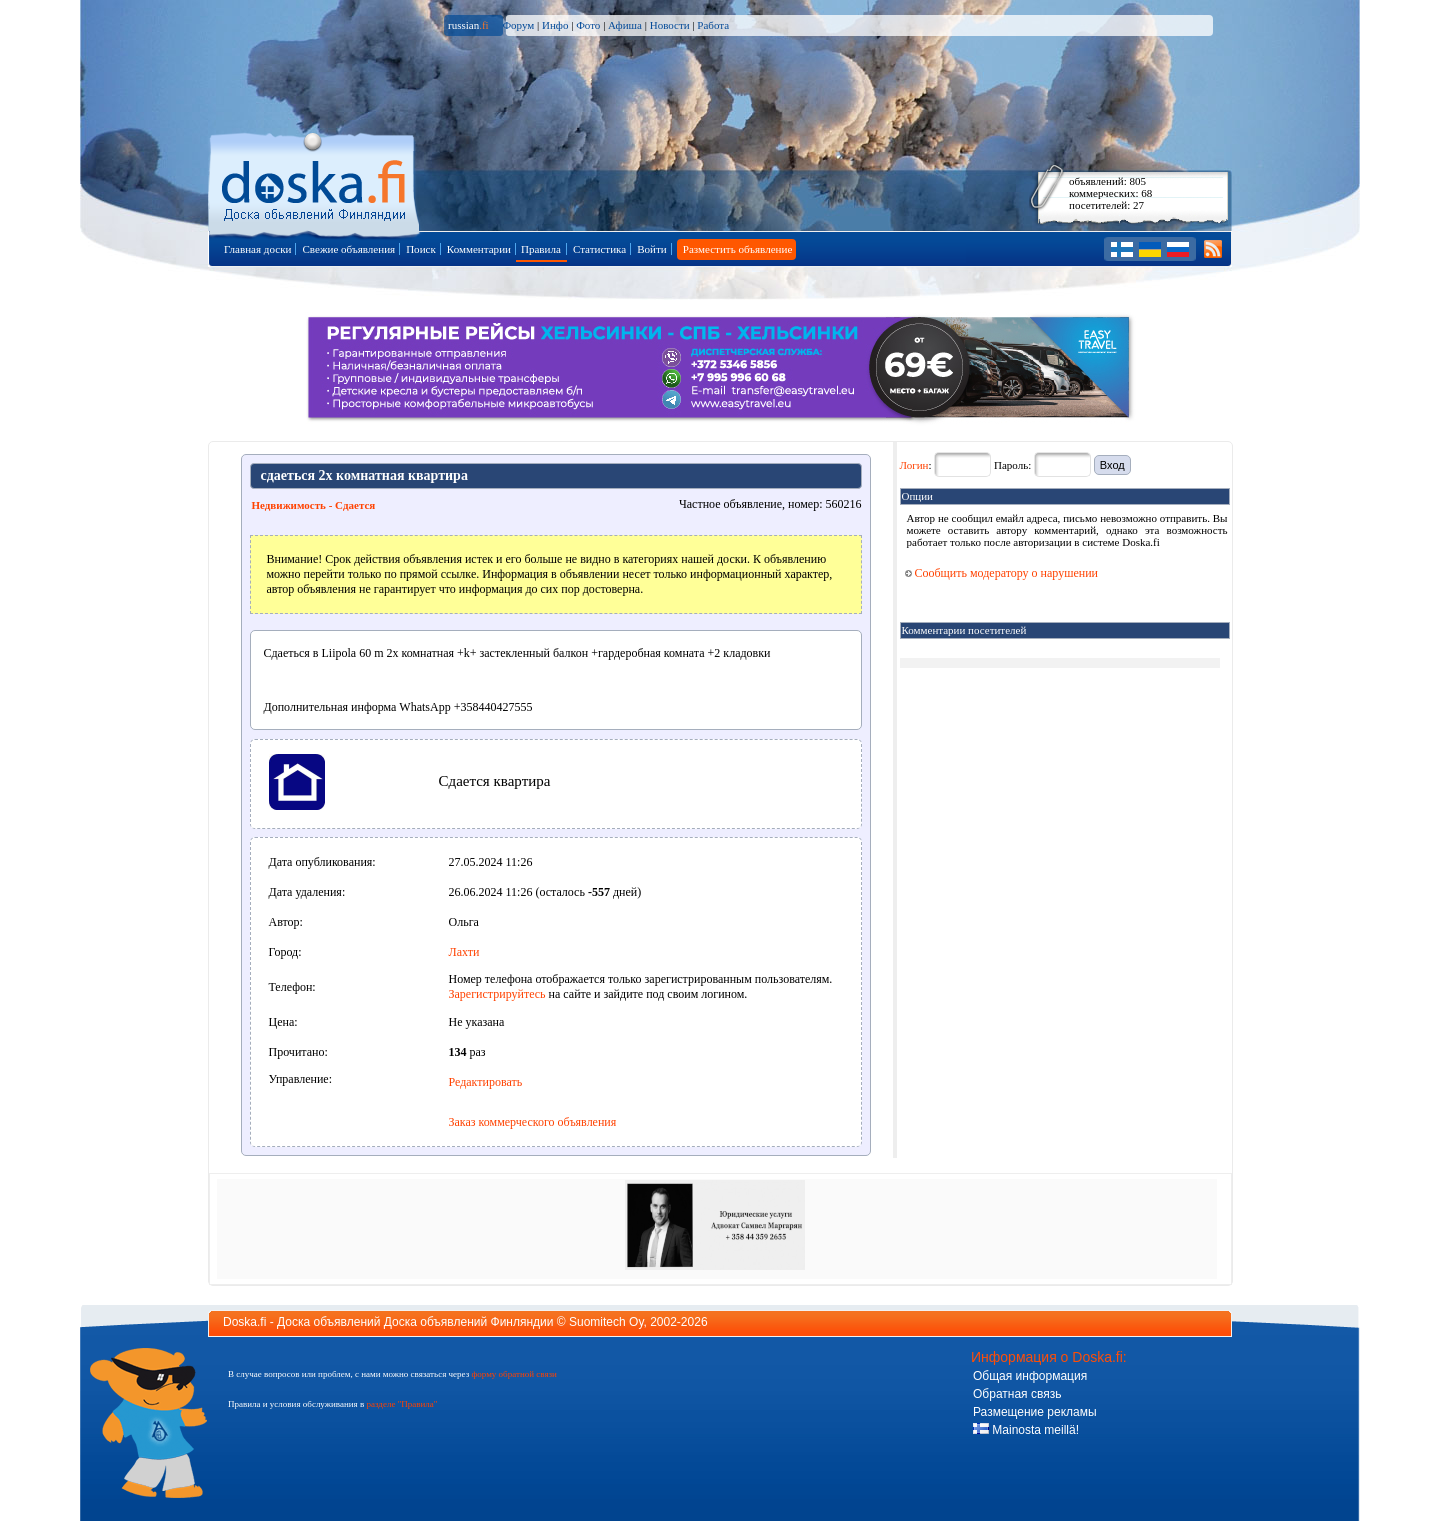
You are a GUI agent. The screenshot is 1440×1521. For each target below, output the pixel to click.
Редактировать (486, 1082)
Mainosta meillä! (1026, 1430)
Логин (914, 465)
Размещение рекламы (1035, 1412)
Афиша (625, 25)
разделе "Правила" (401, 1404)
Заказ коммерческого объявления (533, 1122)
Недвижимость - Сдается (314, 505)
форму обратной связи (513, 1374)
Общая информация (1030, 1376)
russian (468, 25)
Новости (670, 25)
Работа (713, 25)
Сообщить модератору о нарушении (1002, 573)
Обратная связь (1017, 1394)
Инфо (555, 25)
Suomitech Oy (606, 1322)
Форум (518, 25)
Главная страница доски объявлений (315, 181)
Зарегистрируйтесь (497, 994)
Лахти (464, 952)
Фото (588, 25)
